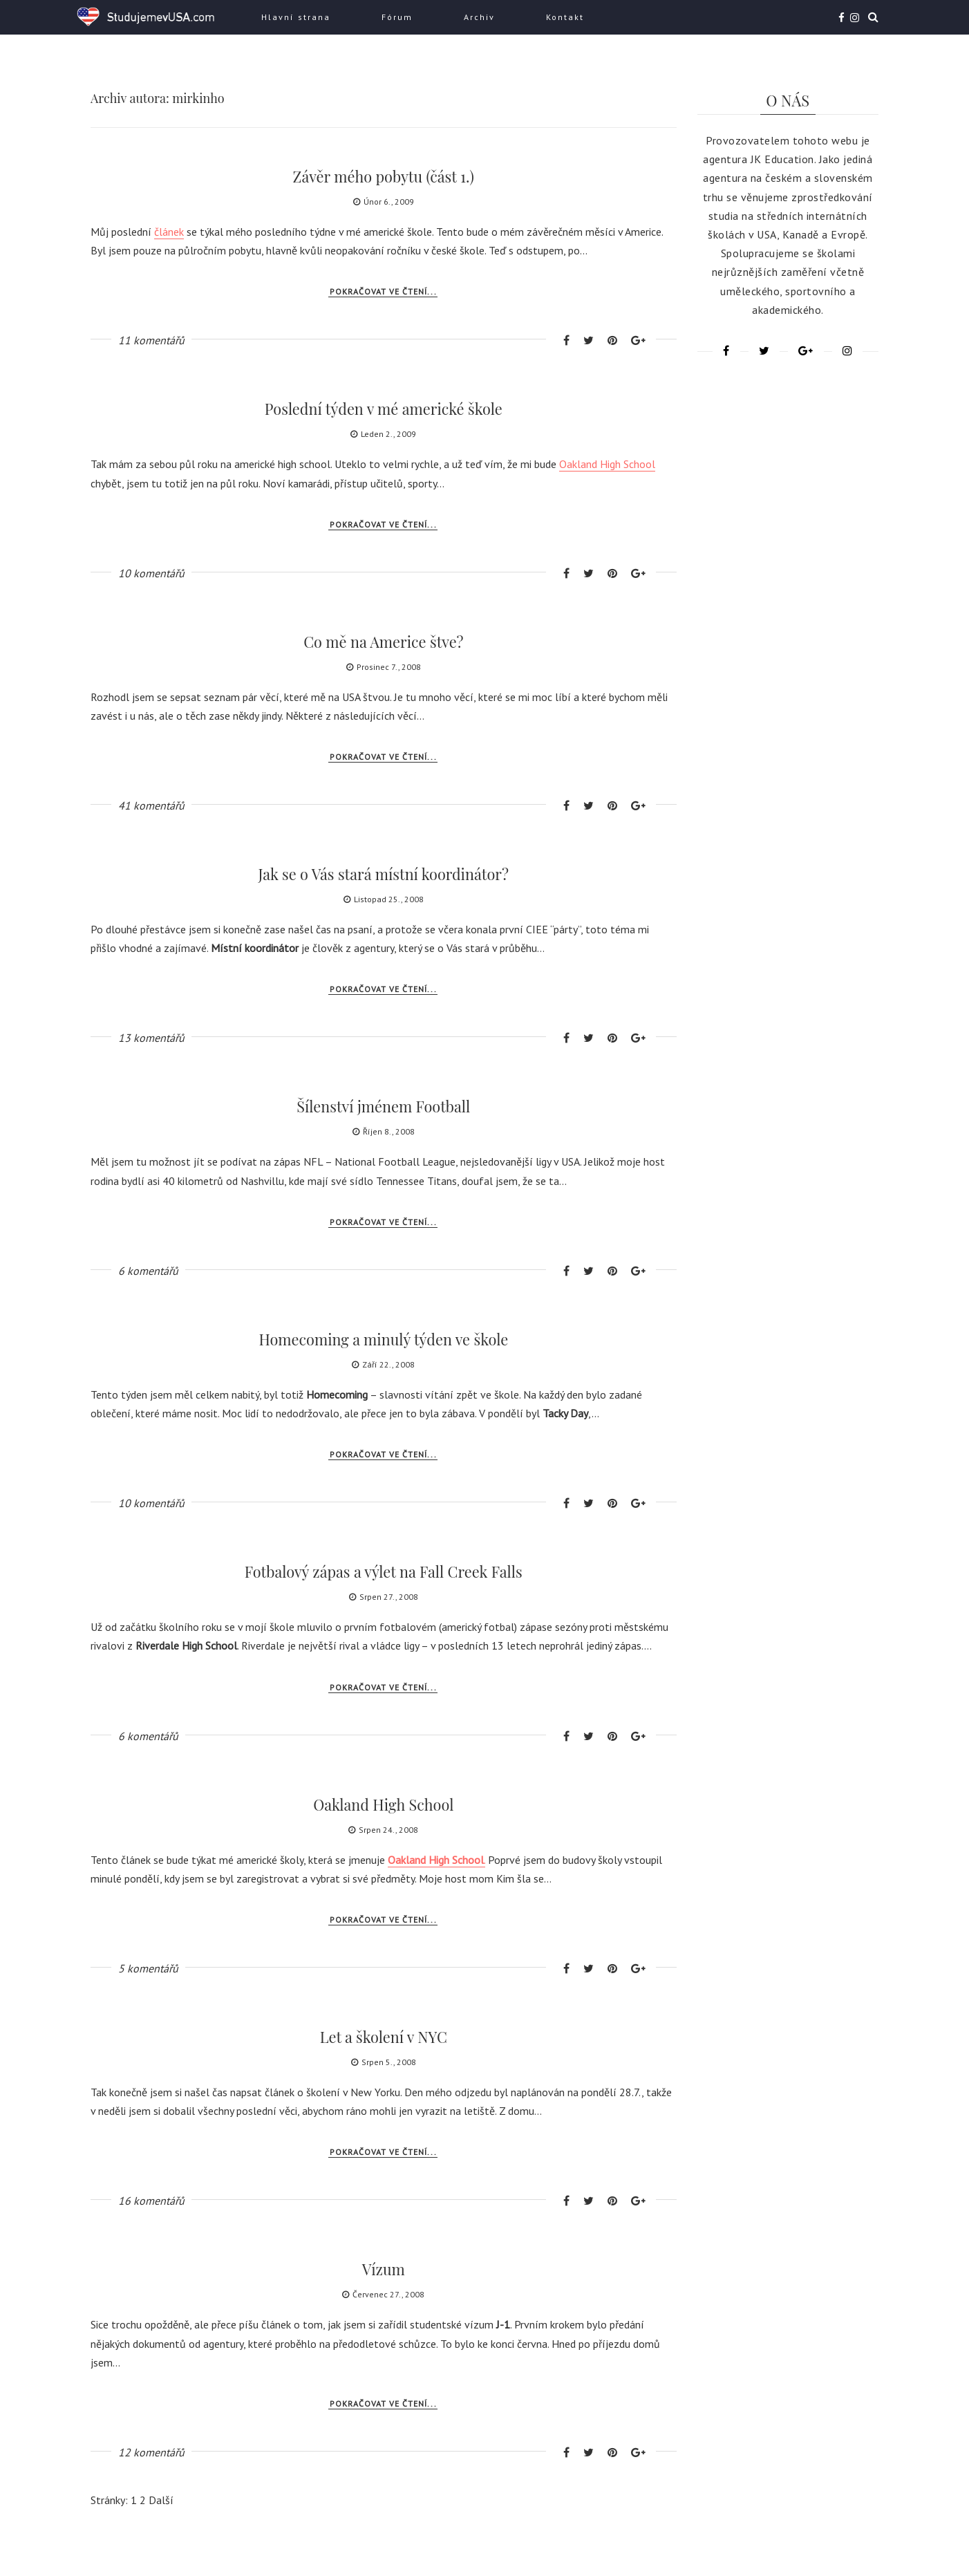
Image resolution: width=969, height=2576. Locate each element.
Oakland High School (607, 464)
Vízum (383, 2269)
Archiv (479, 17)
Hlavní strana (295, 17)
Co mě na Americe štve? (383, 641)
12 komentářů (151, 2452)
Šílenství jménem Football (383, 1106)
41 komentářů (151, 805)
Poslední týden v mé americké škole (383, 408)
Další (161, 2500)
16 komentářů (151, 2201)
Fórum (397, 17)
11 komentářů (151, 340)
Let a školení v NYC (383, 2036)
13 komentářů (151, 1038)
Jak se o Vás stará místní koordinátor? (383, 874)
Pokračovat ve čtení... (383, 291)
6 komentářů (148, 1271)
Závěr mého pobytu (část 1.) (384, 176)
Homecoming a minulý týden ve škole (383, 1339)
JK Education (782, 159)
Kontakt (565, 17)
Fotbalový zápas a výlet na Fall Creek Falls (384, 1571)
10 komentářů (151, 573)
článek (169, 232)
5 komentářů (148, 1968)
